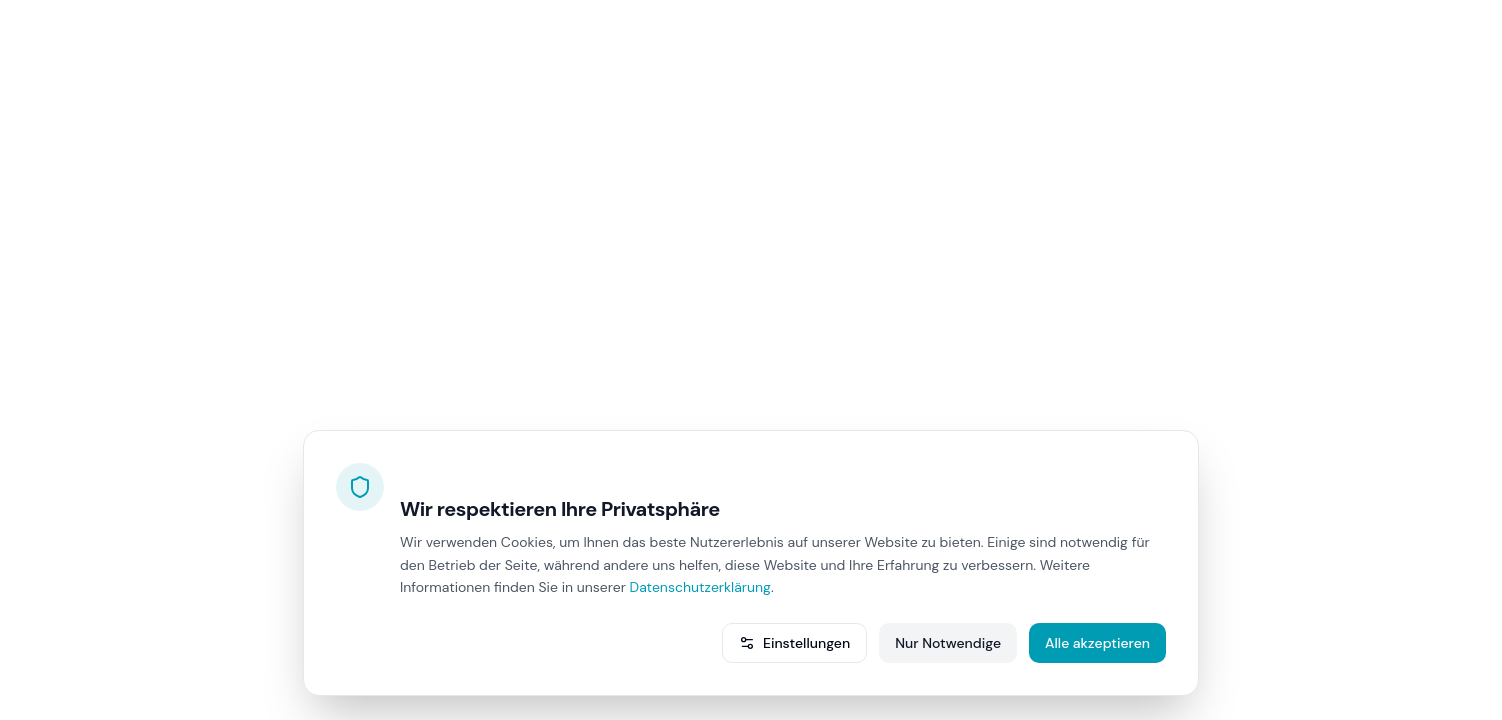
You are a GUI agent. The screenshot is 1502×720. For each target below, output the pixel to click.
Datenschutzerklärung (700, 587)
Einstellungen (794, 643)
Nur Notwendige (948, 643)
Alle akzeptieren (1097, 643)
